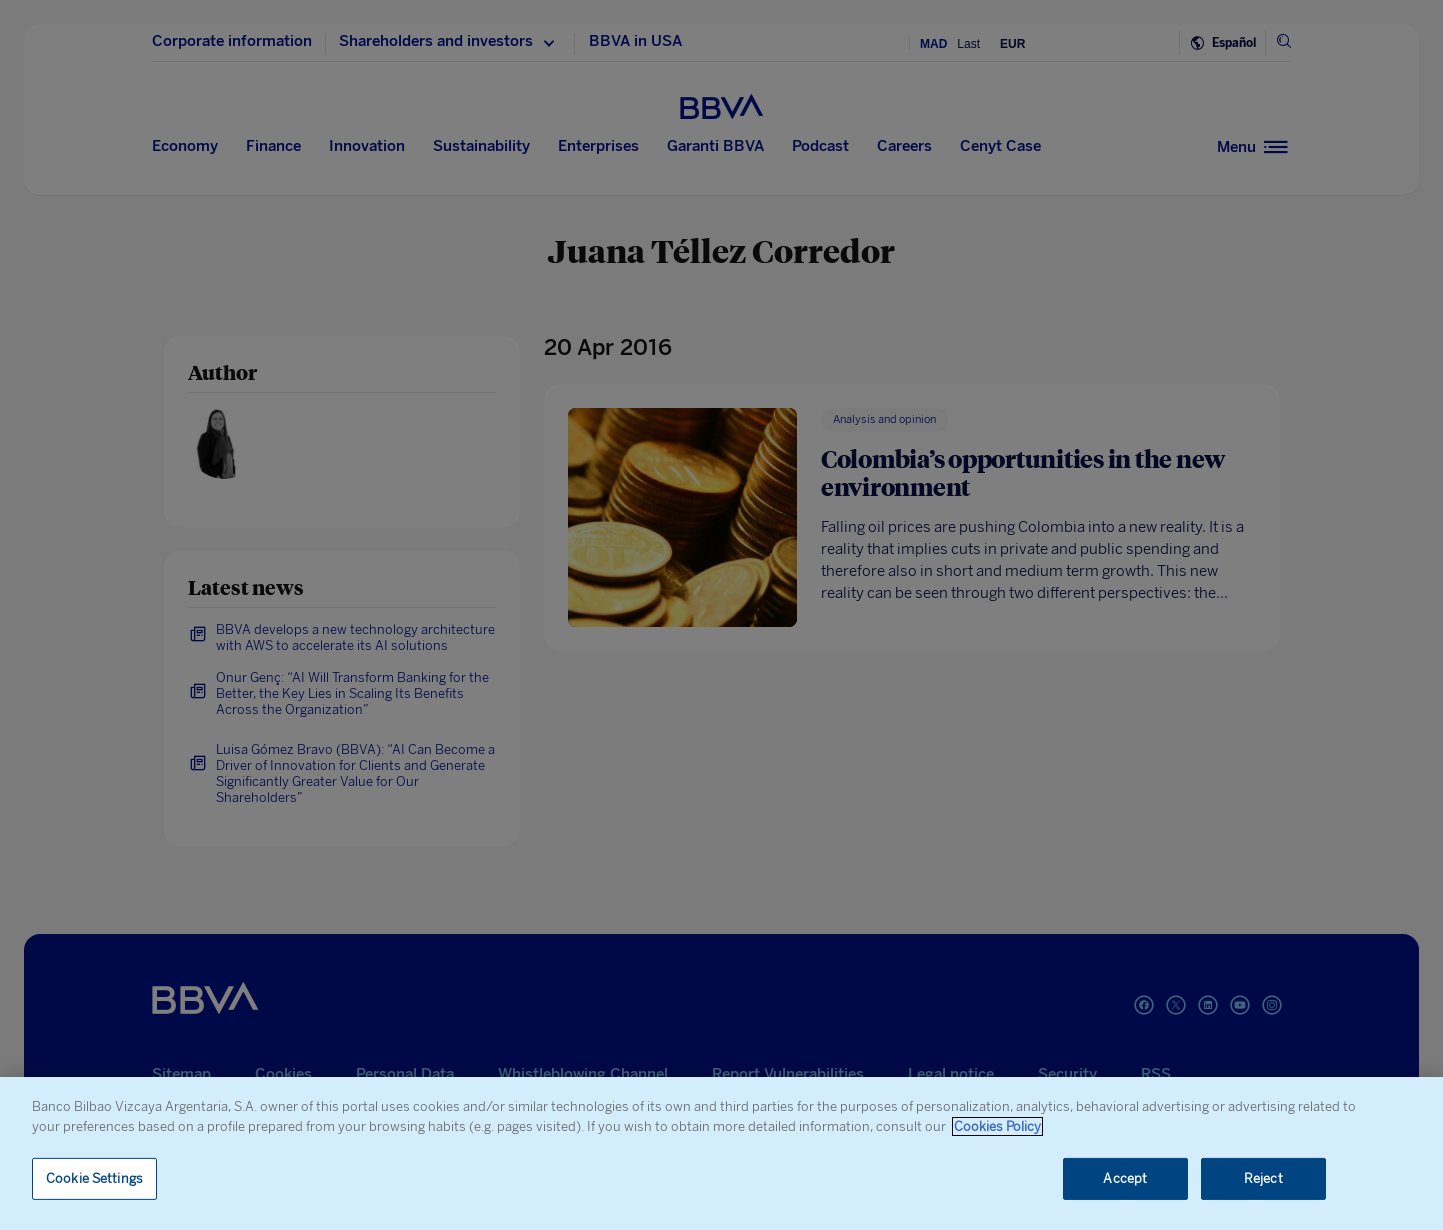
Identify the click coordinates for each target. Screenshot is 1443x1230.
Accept (1125, 1178)
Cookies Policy (997, 1126)
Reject (1263, 1178)
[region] (721, 1153)
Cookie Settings (94, 1178)
